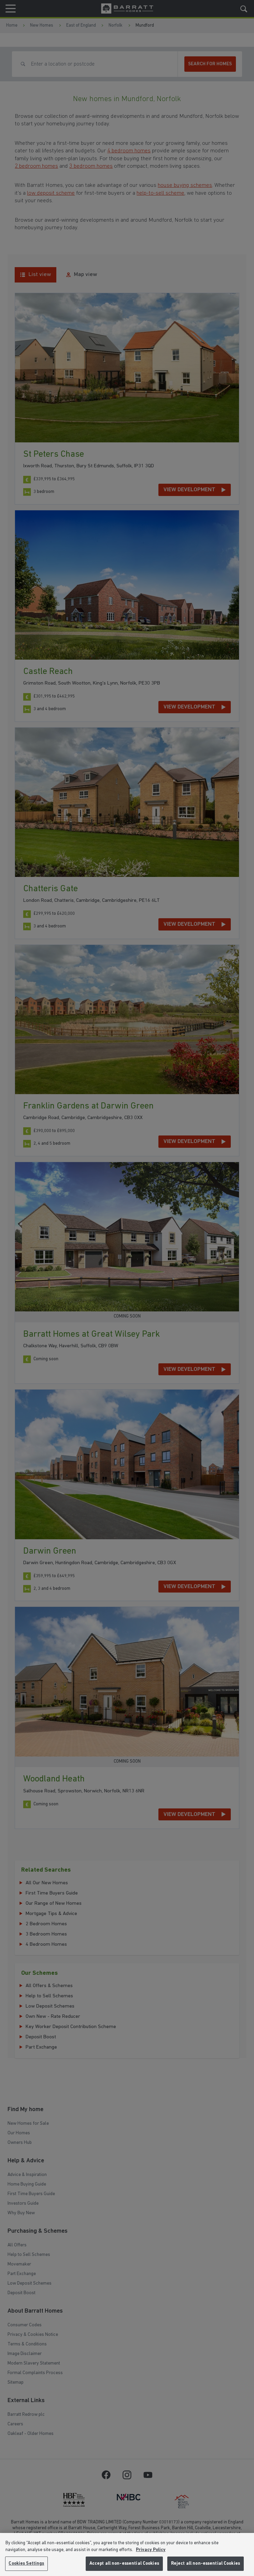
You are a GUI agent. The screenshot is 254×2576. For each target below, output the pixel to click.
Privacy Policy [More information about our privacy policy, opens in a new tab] (151, 2550)
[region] (127, 2554)
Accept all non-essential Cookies (124, 2563)
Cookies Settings (26, 2563)
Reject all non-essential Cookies (205, 2563)
